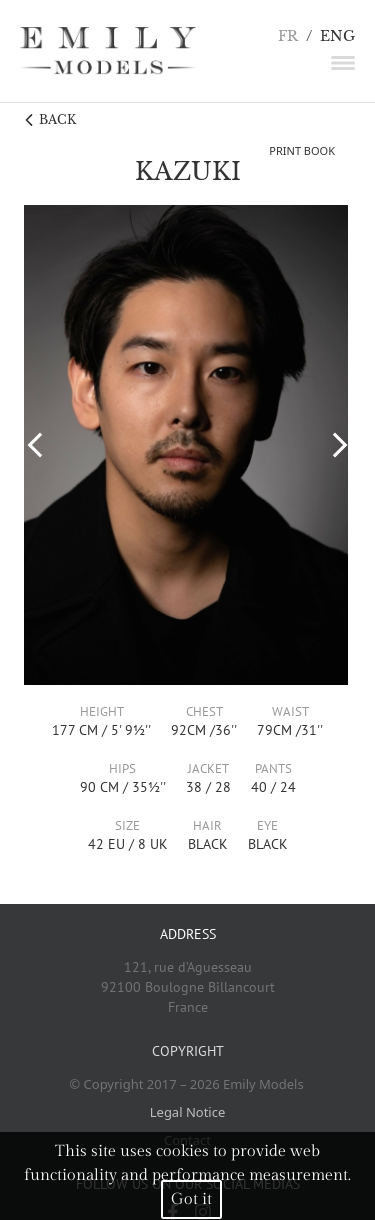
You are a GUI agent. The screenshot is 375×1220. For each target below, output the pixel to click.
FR (288, 36)
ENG (337, 36)
